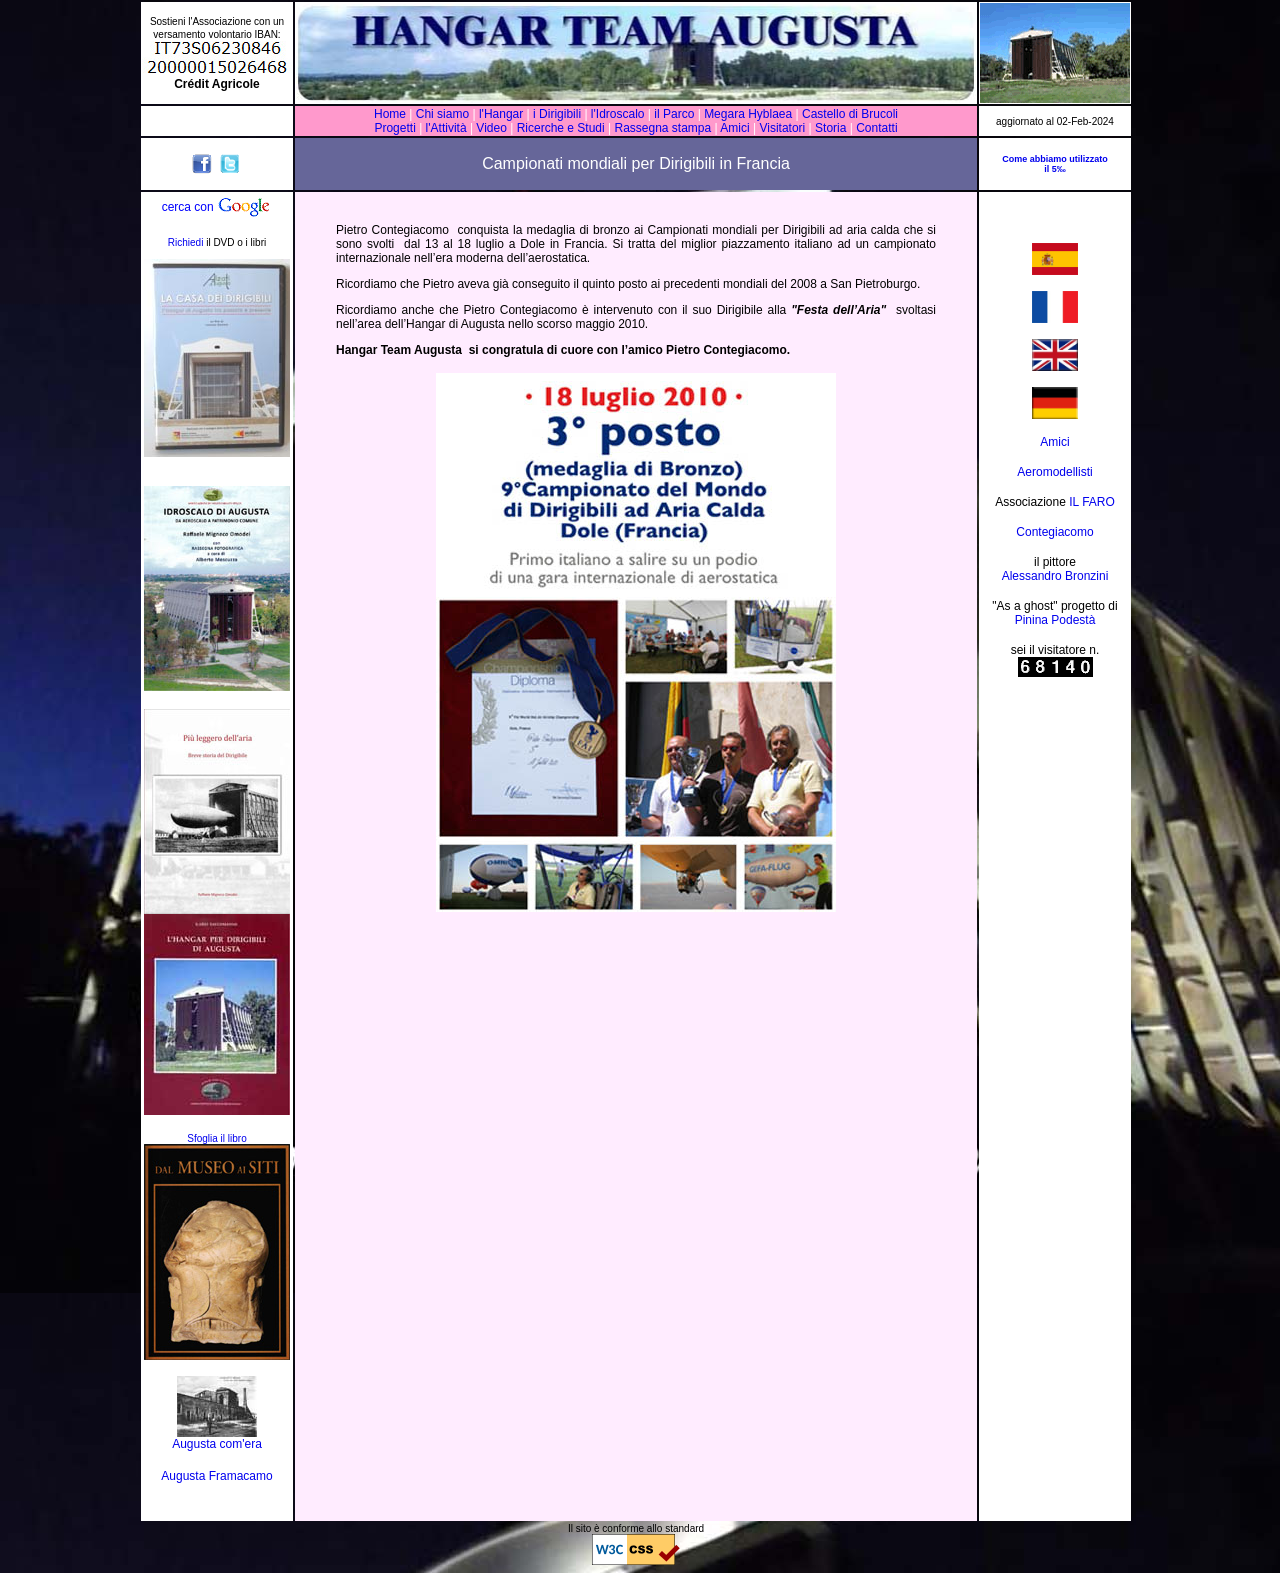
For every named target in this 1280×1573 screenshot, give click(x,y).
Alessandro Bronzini (1055, 576)
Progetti (394, 128)
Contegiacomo (1054, 532)
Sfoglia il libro (216, 1138)
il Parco (674, 114)
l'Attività (446, 128)
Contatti (876, 128)
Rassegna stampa (662, 128)
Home (390, 114)
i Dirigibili (557, 114)
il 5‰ (1055, 169)
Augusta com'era (217, 1444)
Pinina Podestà (1055, 620)
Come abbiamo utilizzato (1055, 159)
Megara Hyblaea (748, 114)
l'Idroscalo (618, 114)
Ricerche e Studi (562, 128)
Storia (831, 128)
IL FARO (1092, 502)
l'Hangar (501, 114)
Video (491, 128)
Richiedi (186, 242)
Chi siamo (442, 114)
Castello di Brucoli (848, 114)
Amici (734, 128)
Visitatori (782, 128)
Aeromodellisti (1054, 472)
